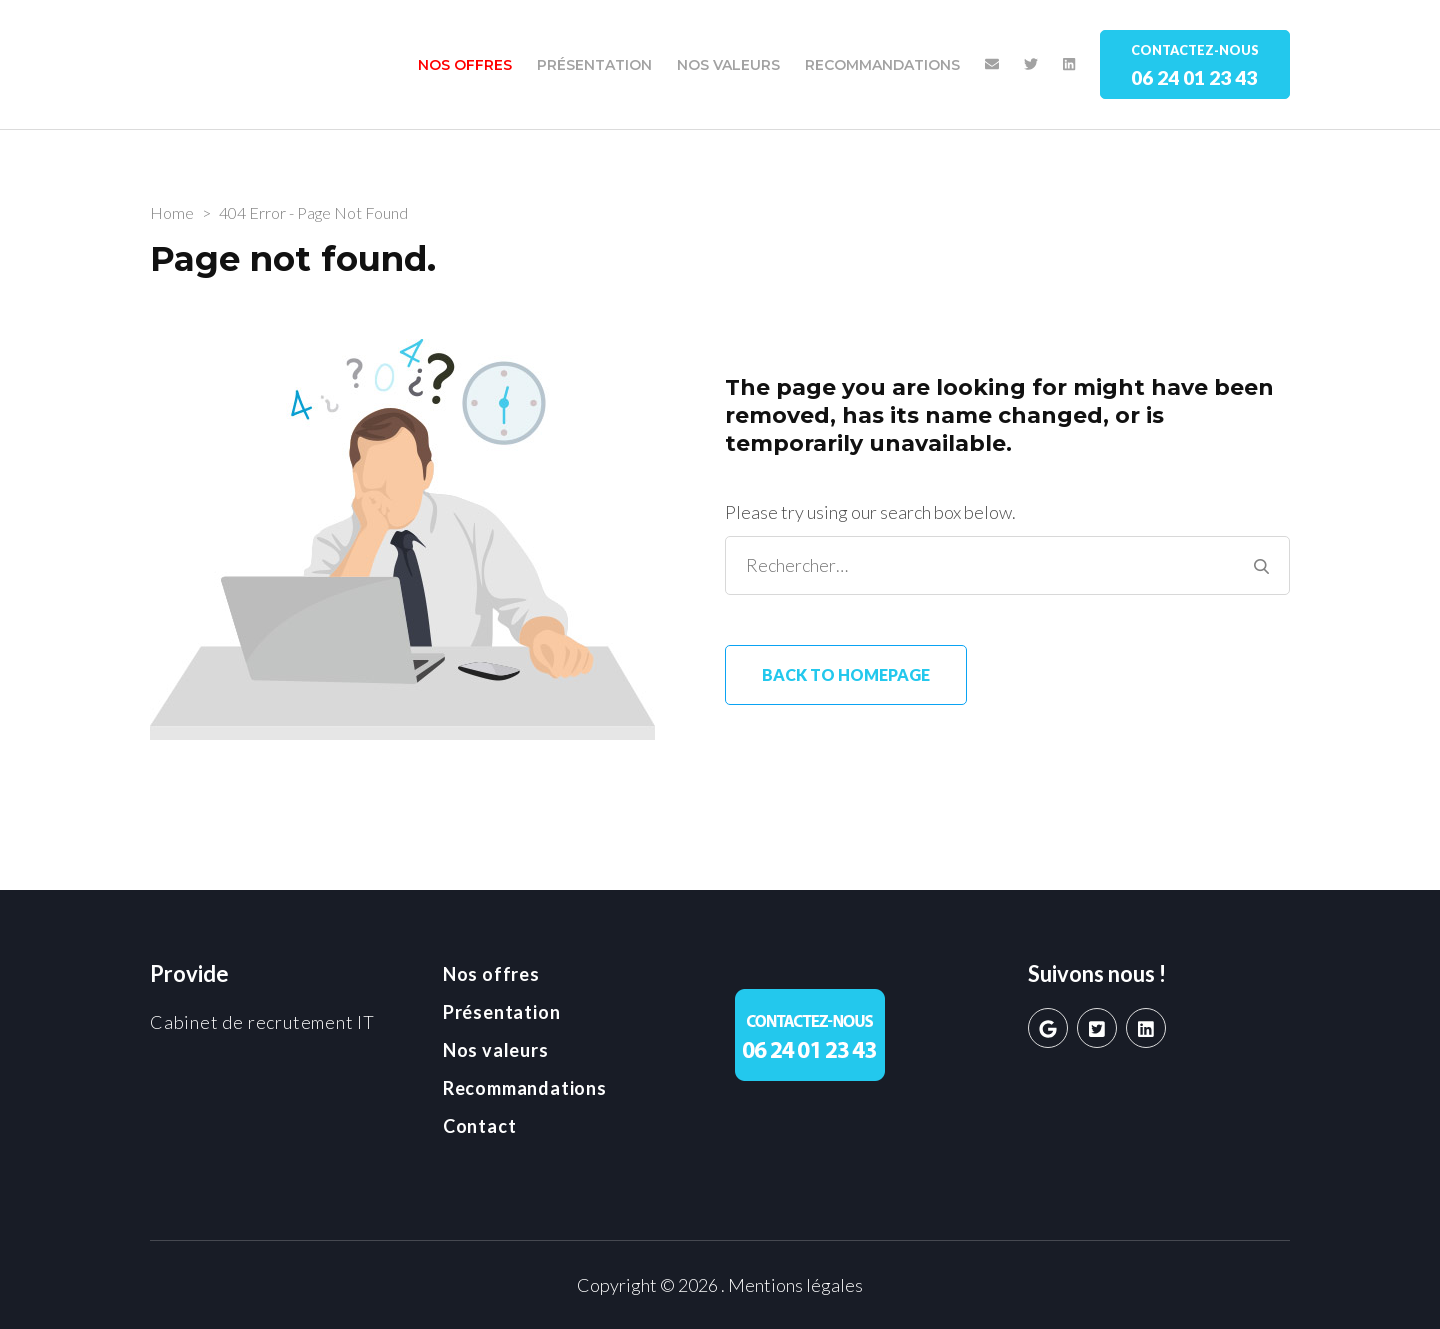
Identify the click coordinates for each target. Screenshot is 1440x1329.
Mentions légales (795, 1285)
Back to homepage (846, 674)
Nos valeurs (728, 65)
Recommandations (882, 65)
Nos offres (465, 65)
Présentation (594, 65)
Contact (480, 1126)
